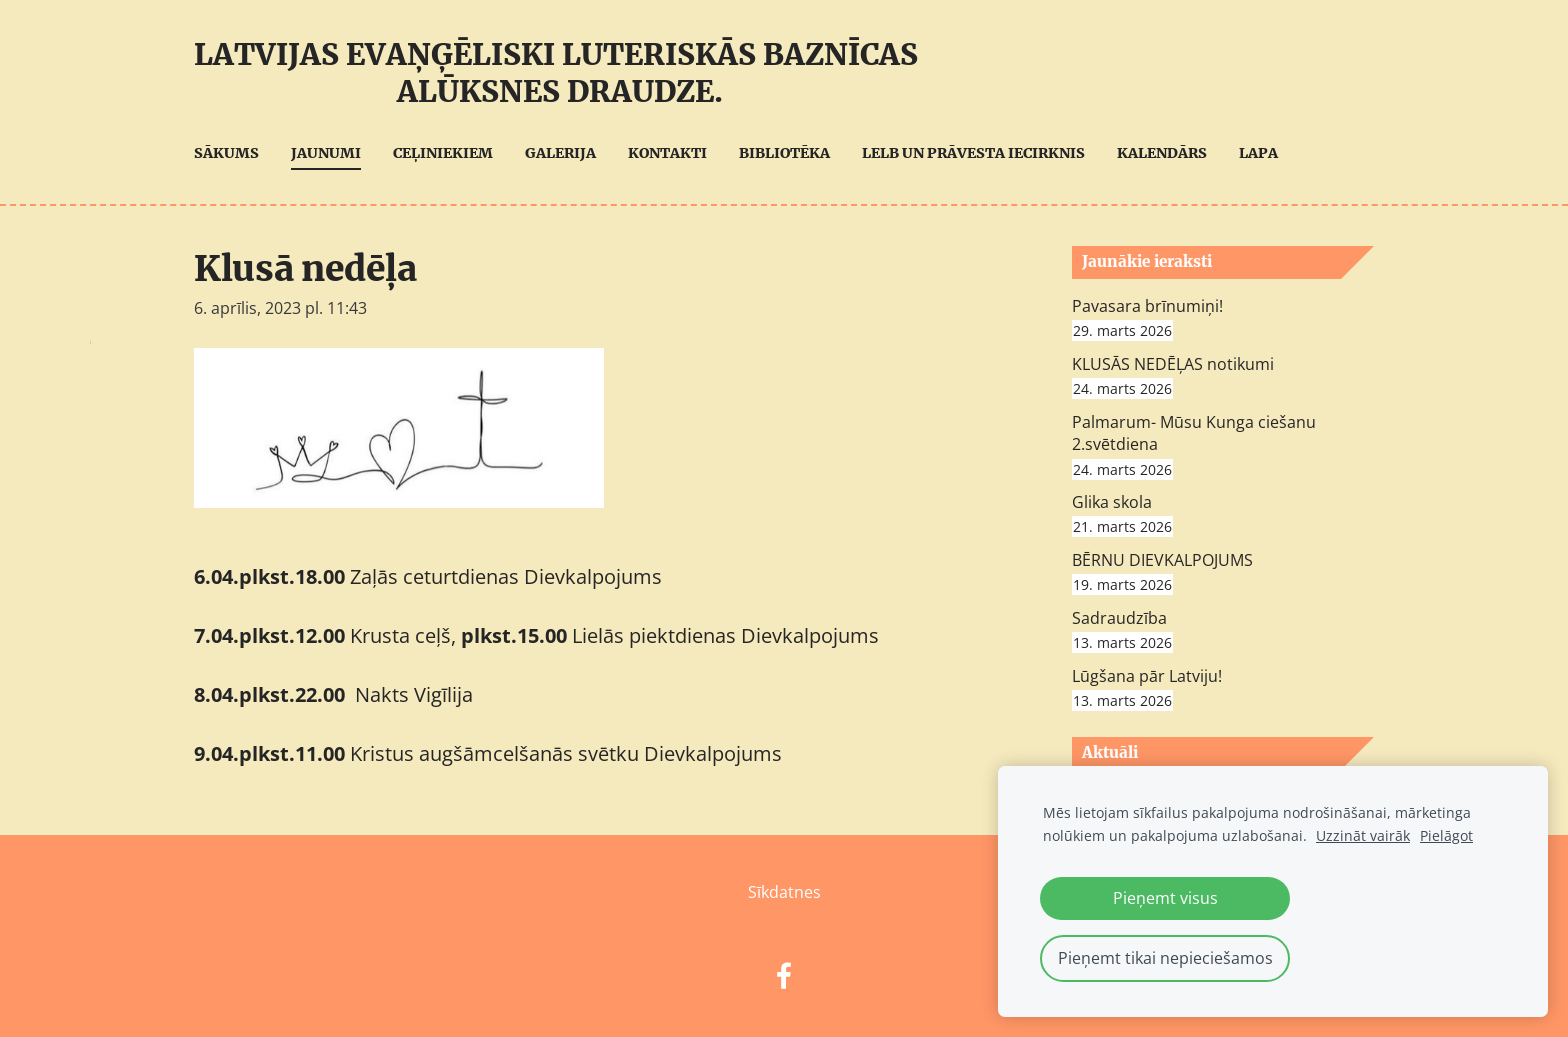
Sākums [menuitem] (226, 153)
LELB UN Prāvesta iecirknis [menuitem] (973, 153)
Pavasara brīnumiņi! (1147, 306)
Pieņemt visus (1165, 898)
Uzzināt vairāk (1363, 835)
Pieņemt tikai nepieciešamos (1165, 958)
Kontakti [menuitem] (667, 153)
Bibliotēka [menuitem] (784, 153)
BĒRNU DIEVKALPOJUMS (1162, 560)
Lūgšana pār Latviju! (1147, 676)
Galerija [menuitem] (560, 153)
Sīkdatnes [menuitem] (784, 892)
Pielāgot (1446, 835)
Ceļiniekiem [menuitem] (443, 153)
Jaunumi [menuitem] (326, 153)
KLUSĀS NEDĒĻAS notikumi (1173, 364)
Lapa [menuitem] (1258, 153)
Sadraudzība (1119, 618)
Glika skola (1112, 502)
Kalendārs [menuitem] (1162, 153)
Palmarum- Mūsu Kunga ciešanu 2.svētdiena (1194, 433)
